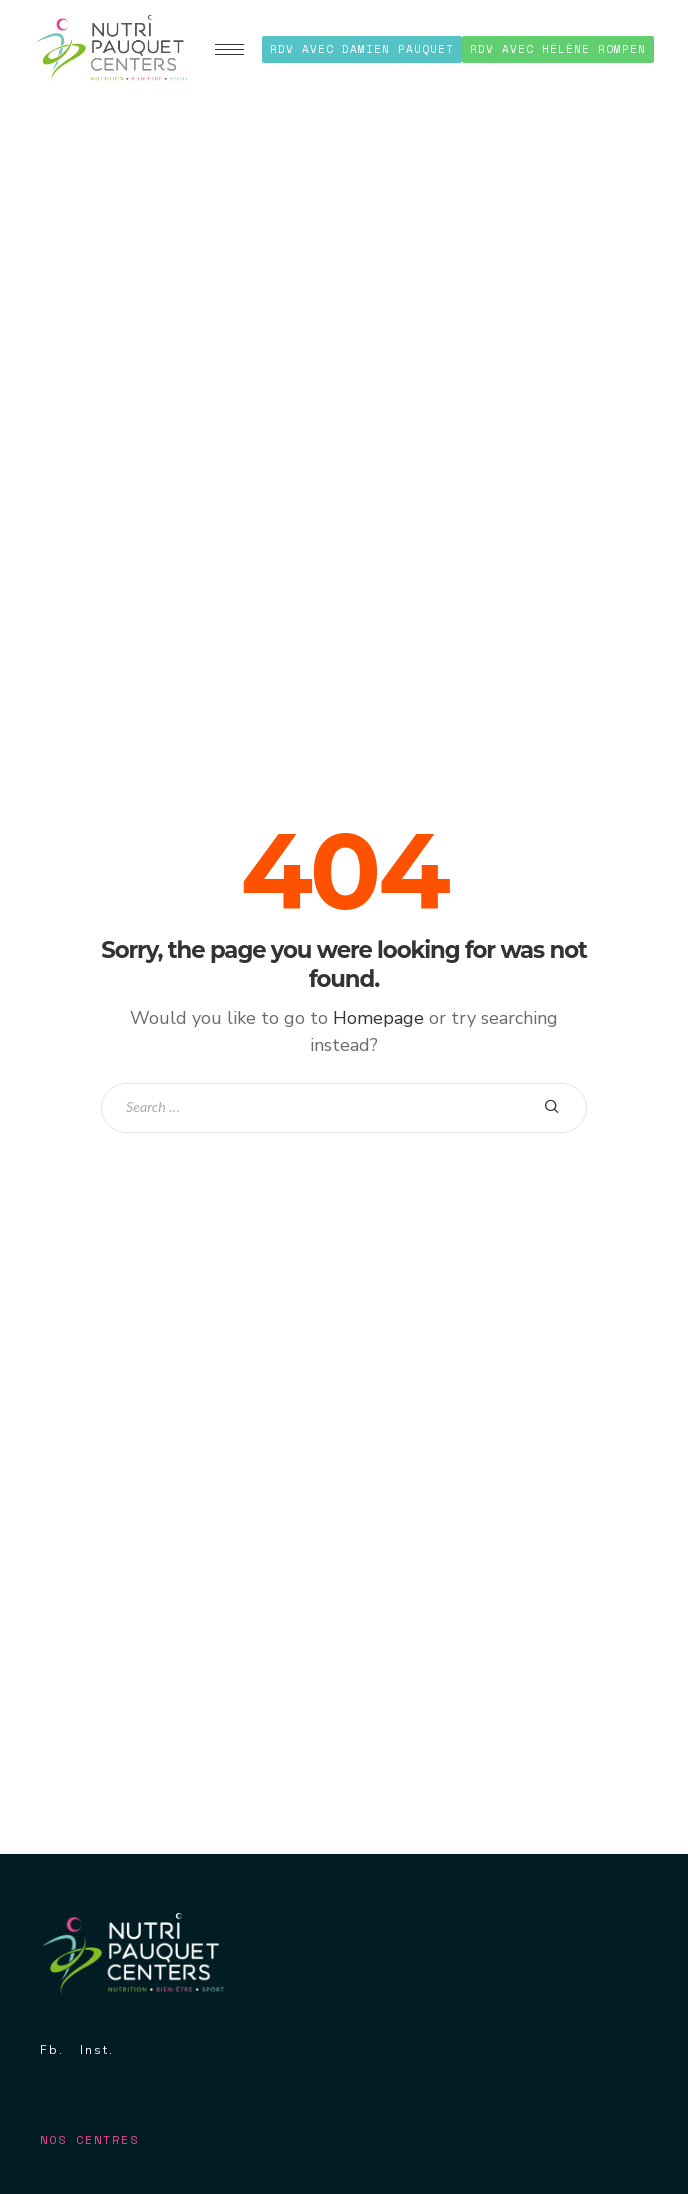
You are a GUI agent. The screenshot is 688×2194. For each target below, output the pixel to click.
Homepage (378, 1018)
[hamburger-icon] (229, 49)
